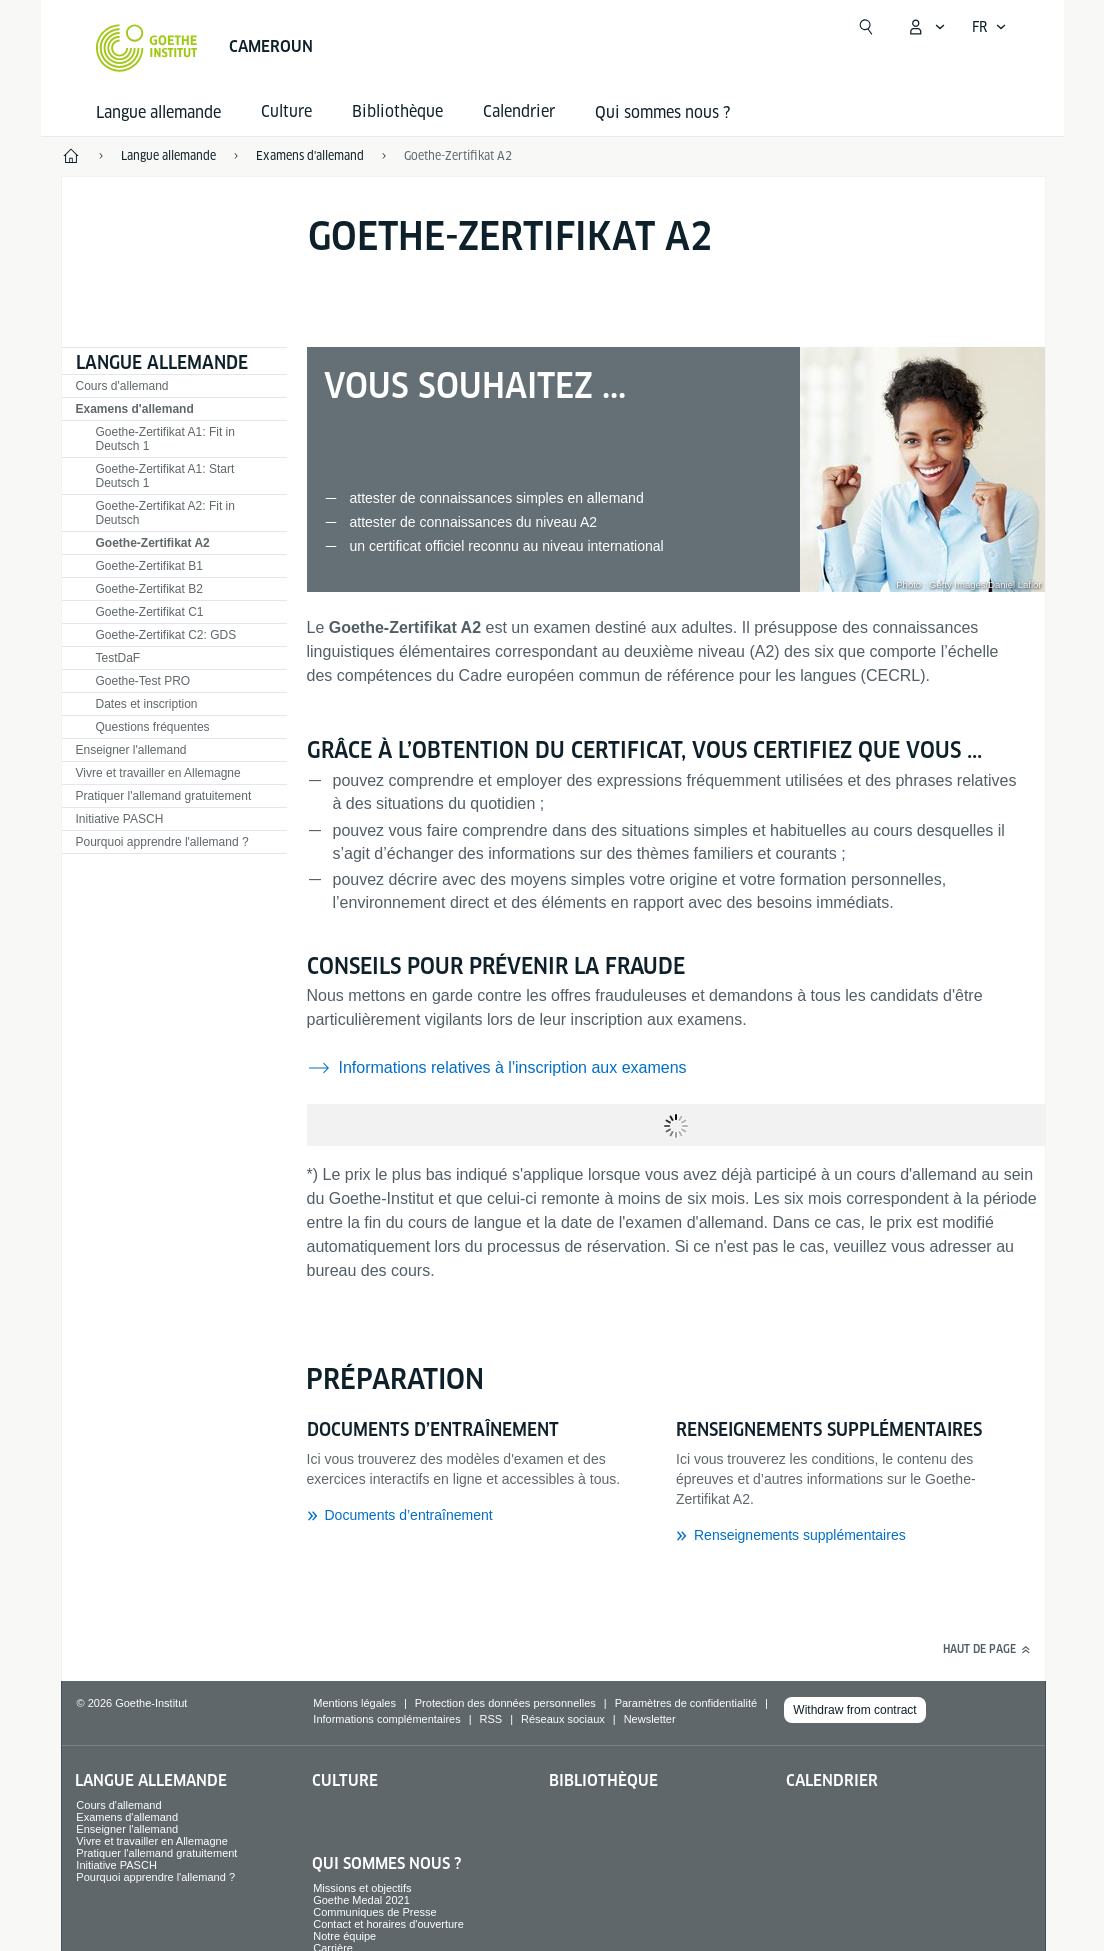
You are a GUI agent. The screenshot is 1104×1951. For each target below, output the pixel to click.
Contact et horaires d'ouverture (388, 1924)
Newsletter (650, 1719)
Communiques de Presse (375, 1912)
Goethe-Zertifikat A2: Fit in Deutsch (165, 513)
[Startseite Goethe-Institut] (146, 48)
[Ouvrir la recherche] (866, 27)
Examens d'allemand (135, 409)
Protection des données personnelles (505, 1703)
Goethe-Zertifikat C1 (150, 612)
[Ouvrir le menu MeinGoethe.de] (926, 27)
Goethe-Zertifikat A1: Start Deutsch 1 (165, 476)
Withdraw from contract (854, 1710)
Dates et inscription (147, 704)
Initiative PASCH (120, 819)
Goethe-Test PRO (143, 681)
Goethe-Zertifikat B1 (149, 566)
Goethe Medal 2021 (361, 1900)
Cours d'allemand (122, 386)
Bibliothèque (603, 1780)
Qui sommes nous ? (662, 112)
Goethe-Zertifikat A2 (458, 155)
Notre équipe (344, 1936)
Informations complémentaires (386, 1719)
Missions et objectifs (362, 1888)
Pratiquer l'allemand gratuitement (164, 796)
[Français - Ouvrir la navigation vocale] (989, 27)
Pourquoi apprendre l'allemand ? (162, 842)
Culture (345, 1780)
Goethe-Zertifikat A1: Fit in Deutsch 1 (165, 439)
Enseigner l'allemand (131, 750)
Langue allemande (158, 112)
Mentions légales (354, 1703)
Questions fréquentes (153, 727)
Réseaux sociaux (563, 1719)
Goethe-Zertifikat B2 (149, 589)
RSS (491, 1719)
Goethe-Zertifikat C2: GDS (166, 635)
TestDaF (118, 658)
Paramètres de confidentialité (686, 1703)
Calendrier (832, 1780)
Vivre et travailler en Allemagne (158, 773)
